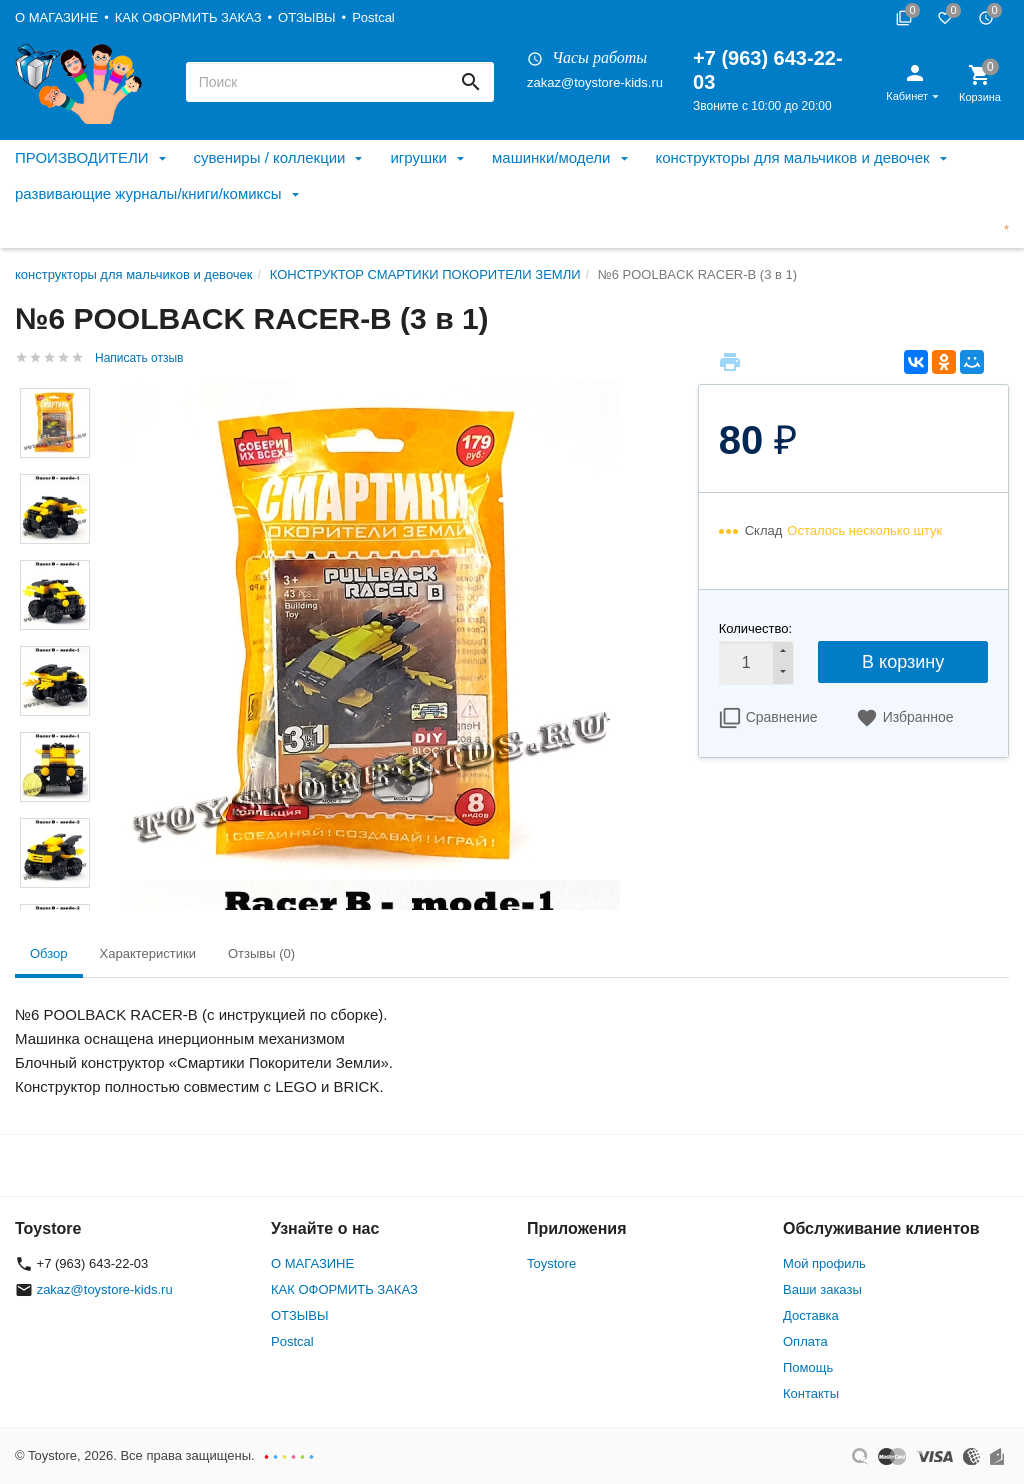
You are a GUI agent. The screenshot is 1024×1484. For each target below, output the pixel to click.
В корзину (903, 662)
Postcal (373, 17)
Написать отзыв (139, 358)
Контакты (811, 1393)
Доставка (811, 1315)
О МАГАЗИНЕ (56, 17)
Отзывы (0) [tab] (261, 953)
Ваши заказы (822, 1289)
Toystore (551, 1263)
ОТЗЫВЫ (306, 17)
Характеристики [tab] (148, 953)
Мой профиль (824, 1263)
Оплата (805, 1341)
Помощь (808, 1367)
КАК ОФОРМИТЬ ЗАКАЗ (188, 17)
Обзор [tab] (49, 953)
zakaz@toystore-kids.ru (595, 82)
